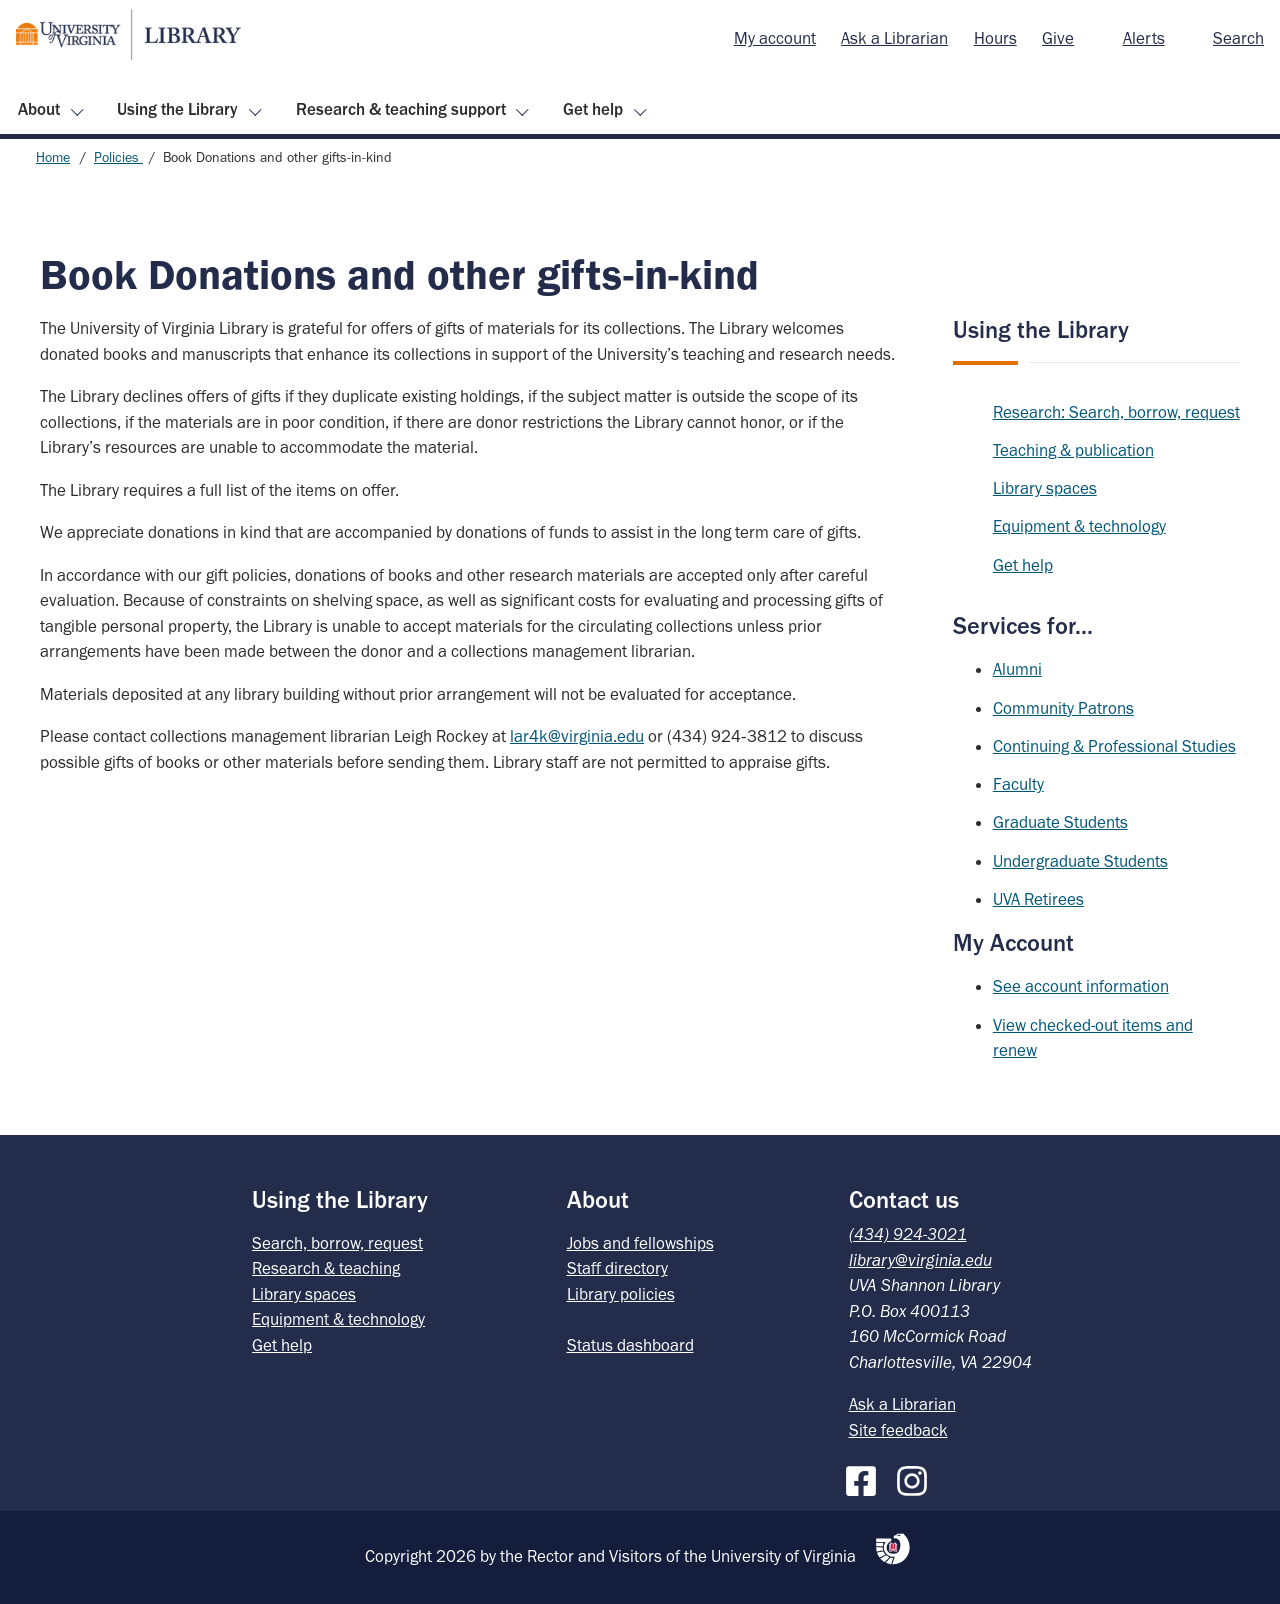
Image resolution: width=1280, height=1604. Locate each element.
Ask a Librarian (894, 38)
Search (1238, 38)
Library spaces (1045, 488)
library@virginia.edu (920, 1260)
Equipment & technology (1079, 526)
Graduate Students (1060, 822)
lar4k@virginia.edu (577, 736)
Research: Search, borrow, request (1116, 412)
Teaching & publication (1073, 450)
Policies (118, 157)
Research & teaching (326, 1268)
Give (1058, 38)
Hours (995, 38)
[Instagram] (917, 1477)
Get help (593, 109)
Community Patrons (1063, 708)
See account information (1081, 986)
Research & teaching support (401, 109)
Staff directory (617, 1268)
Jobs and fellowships (640, 1243)
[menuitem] (775, 39)
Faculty (1018, 784)
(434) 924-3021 (908, 1234)
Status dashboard (630, 1345)
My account (775, 38)
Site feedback (898, 1430)
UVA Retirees (1038, 899)
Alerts (1144, 38)
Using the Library (177, 109)
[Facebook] (866, 1477)
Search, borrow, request (337, 1243)
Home (53, 157)
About (39, 109)
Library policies (621, 1294)
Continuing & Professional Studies (1114, 746)
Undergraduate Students (1080, 861)
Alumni (1017, 669)
